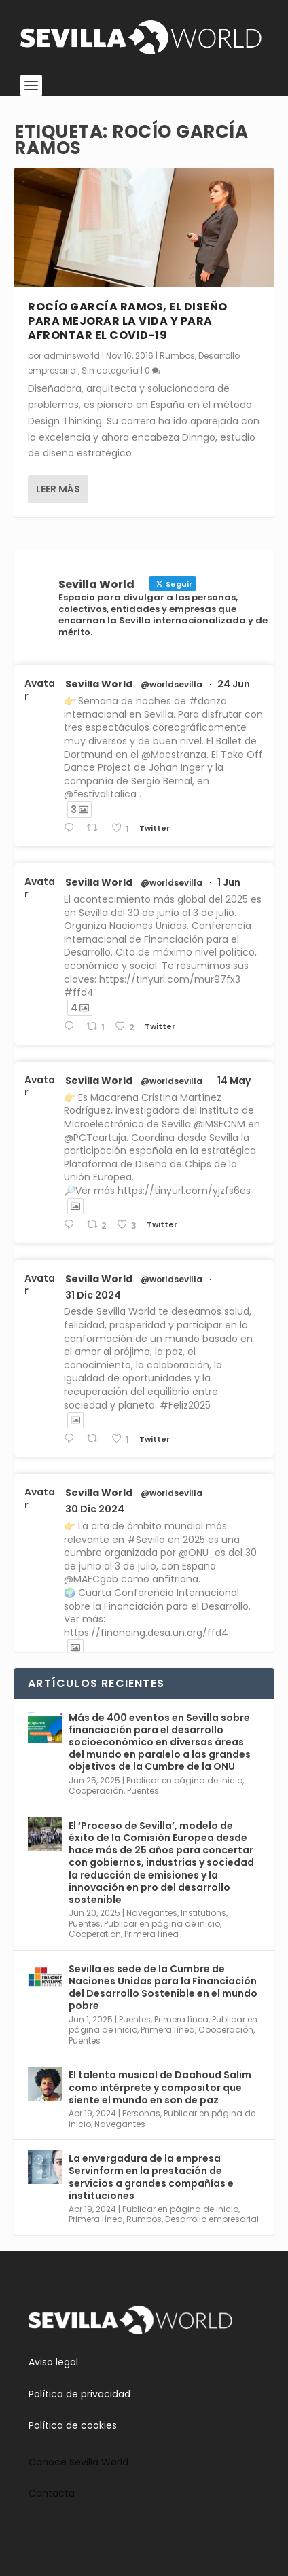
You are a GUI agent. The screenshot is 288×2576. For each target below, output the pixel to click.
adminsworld (71, 355)
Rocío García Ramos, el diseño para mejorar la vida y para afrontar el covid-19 (128, 321)
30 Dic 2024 (94, 1509)
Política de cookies (73, 2425)
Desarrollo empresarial (212, 2219)
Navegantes (151, 1913)
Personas (141, 2113)
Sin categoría (110, 370)
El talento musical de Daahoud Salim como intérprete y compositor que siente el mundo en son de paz (160, 2087)
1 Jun (228, 882)
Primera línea (151, 1934)
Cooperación (96, 1790)
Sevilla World (98, 684)
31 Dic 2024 (93, 1295)
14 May (234, 1080)
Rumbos (177, 355)
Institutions (203, 1913)
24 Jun (233, 684)
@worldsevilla (171, 684)
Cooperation (95, 1934)
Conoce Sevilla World (78, 2462)
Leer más (58, 489)
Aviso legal (53, 2362)
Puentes (143, 1790)
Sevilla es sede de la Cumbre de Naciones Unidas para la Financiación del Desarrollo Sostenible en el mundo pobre (163, 1987)
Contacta (52, 2493)
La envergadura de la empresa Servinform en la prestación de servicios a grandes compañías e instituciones (151, 2177)
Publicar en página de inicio (184, 1780)
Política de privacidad (79, 2394)
